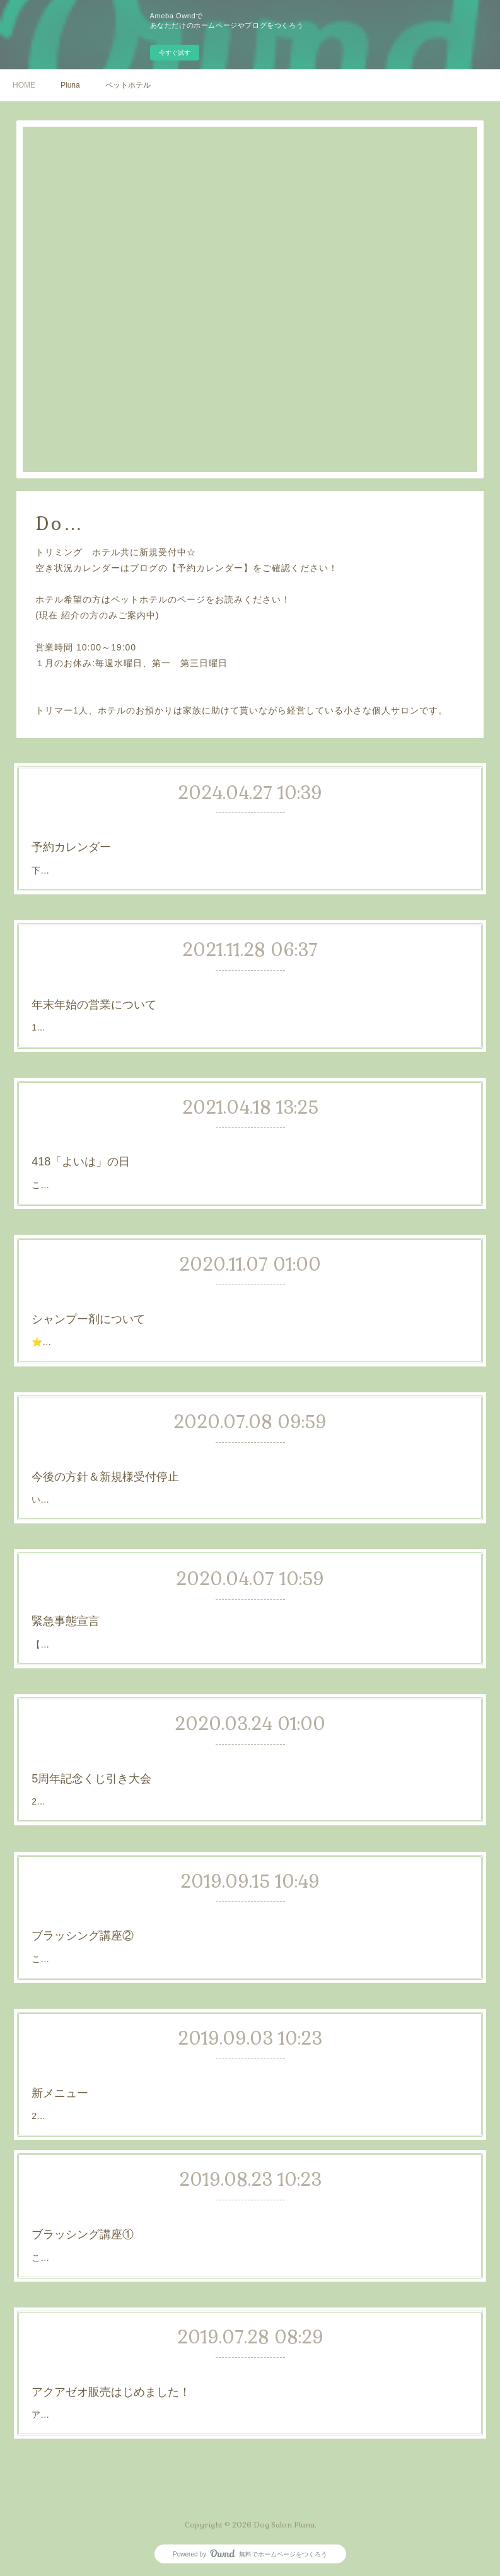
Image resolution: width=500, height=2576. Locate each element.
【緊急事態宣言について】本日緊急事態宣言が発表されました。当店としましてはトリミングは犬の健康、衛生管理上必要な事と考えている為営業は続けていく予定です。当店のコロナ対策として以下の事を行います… (249, 1632)
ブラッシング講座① (177, 2228)
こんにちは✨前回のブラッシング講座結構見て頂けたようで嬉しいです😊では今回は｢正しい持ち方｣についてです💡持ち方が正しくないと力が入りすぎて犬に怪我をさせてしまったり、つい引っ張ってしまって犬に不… (249, 1943)
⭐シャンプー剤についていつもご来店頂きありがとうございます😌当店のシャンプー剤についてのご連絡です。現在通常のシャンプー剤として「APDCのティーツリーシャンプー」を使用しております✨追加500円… (248, 1326)
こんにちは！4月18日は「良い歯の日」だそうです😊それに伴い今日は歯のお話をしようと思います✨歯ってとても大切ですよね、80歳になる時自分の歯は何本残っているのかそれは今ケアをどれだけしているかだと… (249, 1169)
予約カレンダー (162, 842)
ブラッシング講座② (177, 1929)
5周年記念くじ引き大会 (181, 1773)
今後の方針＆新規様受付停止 (187, 1471)
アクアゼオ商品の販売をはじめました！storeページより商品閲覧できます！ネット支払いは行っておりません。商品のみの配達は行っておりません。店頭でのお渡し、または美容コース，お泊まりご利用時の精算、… (249, 2399)
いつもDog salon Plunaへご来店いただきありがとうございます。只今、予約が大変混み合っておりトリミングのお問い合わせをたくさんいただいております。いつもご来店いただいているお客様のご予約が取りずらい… (249, 1483)
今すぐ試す (174, 52)
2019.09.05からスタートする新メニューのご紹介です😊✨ (206, 2092)
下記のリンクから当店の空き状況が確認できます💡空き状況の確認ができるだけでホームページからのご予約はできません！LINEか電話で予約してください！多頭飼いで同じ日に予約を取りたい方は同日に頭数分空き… (249, 857)
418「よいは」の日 (176, 1156)
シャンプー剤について (179, 1313)
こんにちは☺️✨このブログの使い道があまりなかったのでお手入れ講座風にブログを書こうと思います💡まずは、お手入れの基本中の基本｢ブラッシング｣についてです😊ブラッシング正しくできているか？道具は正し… (250, 2242)
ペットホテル (128, 85)
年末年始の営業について (182, 999)
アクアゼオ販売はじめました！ (189, 2386)
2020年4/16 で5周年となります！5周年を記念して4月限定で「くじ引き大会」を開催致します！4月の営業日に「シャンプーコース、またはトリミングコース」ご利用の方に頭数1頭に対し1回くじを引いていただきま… (249, 1785)
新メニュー (167, 2083)
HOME (24, 85)
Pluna (70, 85)
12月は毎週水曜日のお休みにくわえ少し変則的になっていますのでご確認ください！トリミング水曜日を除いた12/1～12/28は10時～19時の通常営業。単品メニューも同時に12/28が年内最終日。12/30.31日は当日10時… (249, 1012)
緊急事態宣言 (170, 1619)
